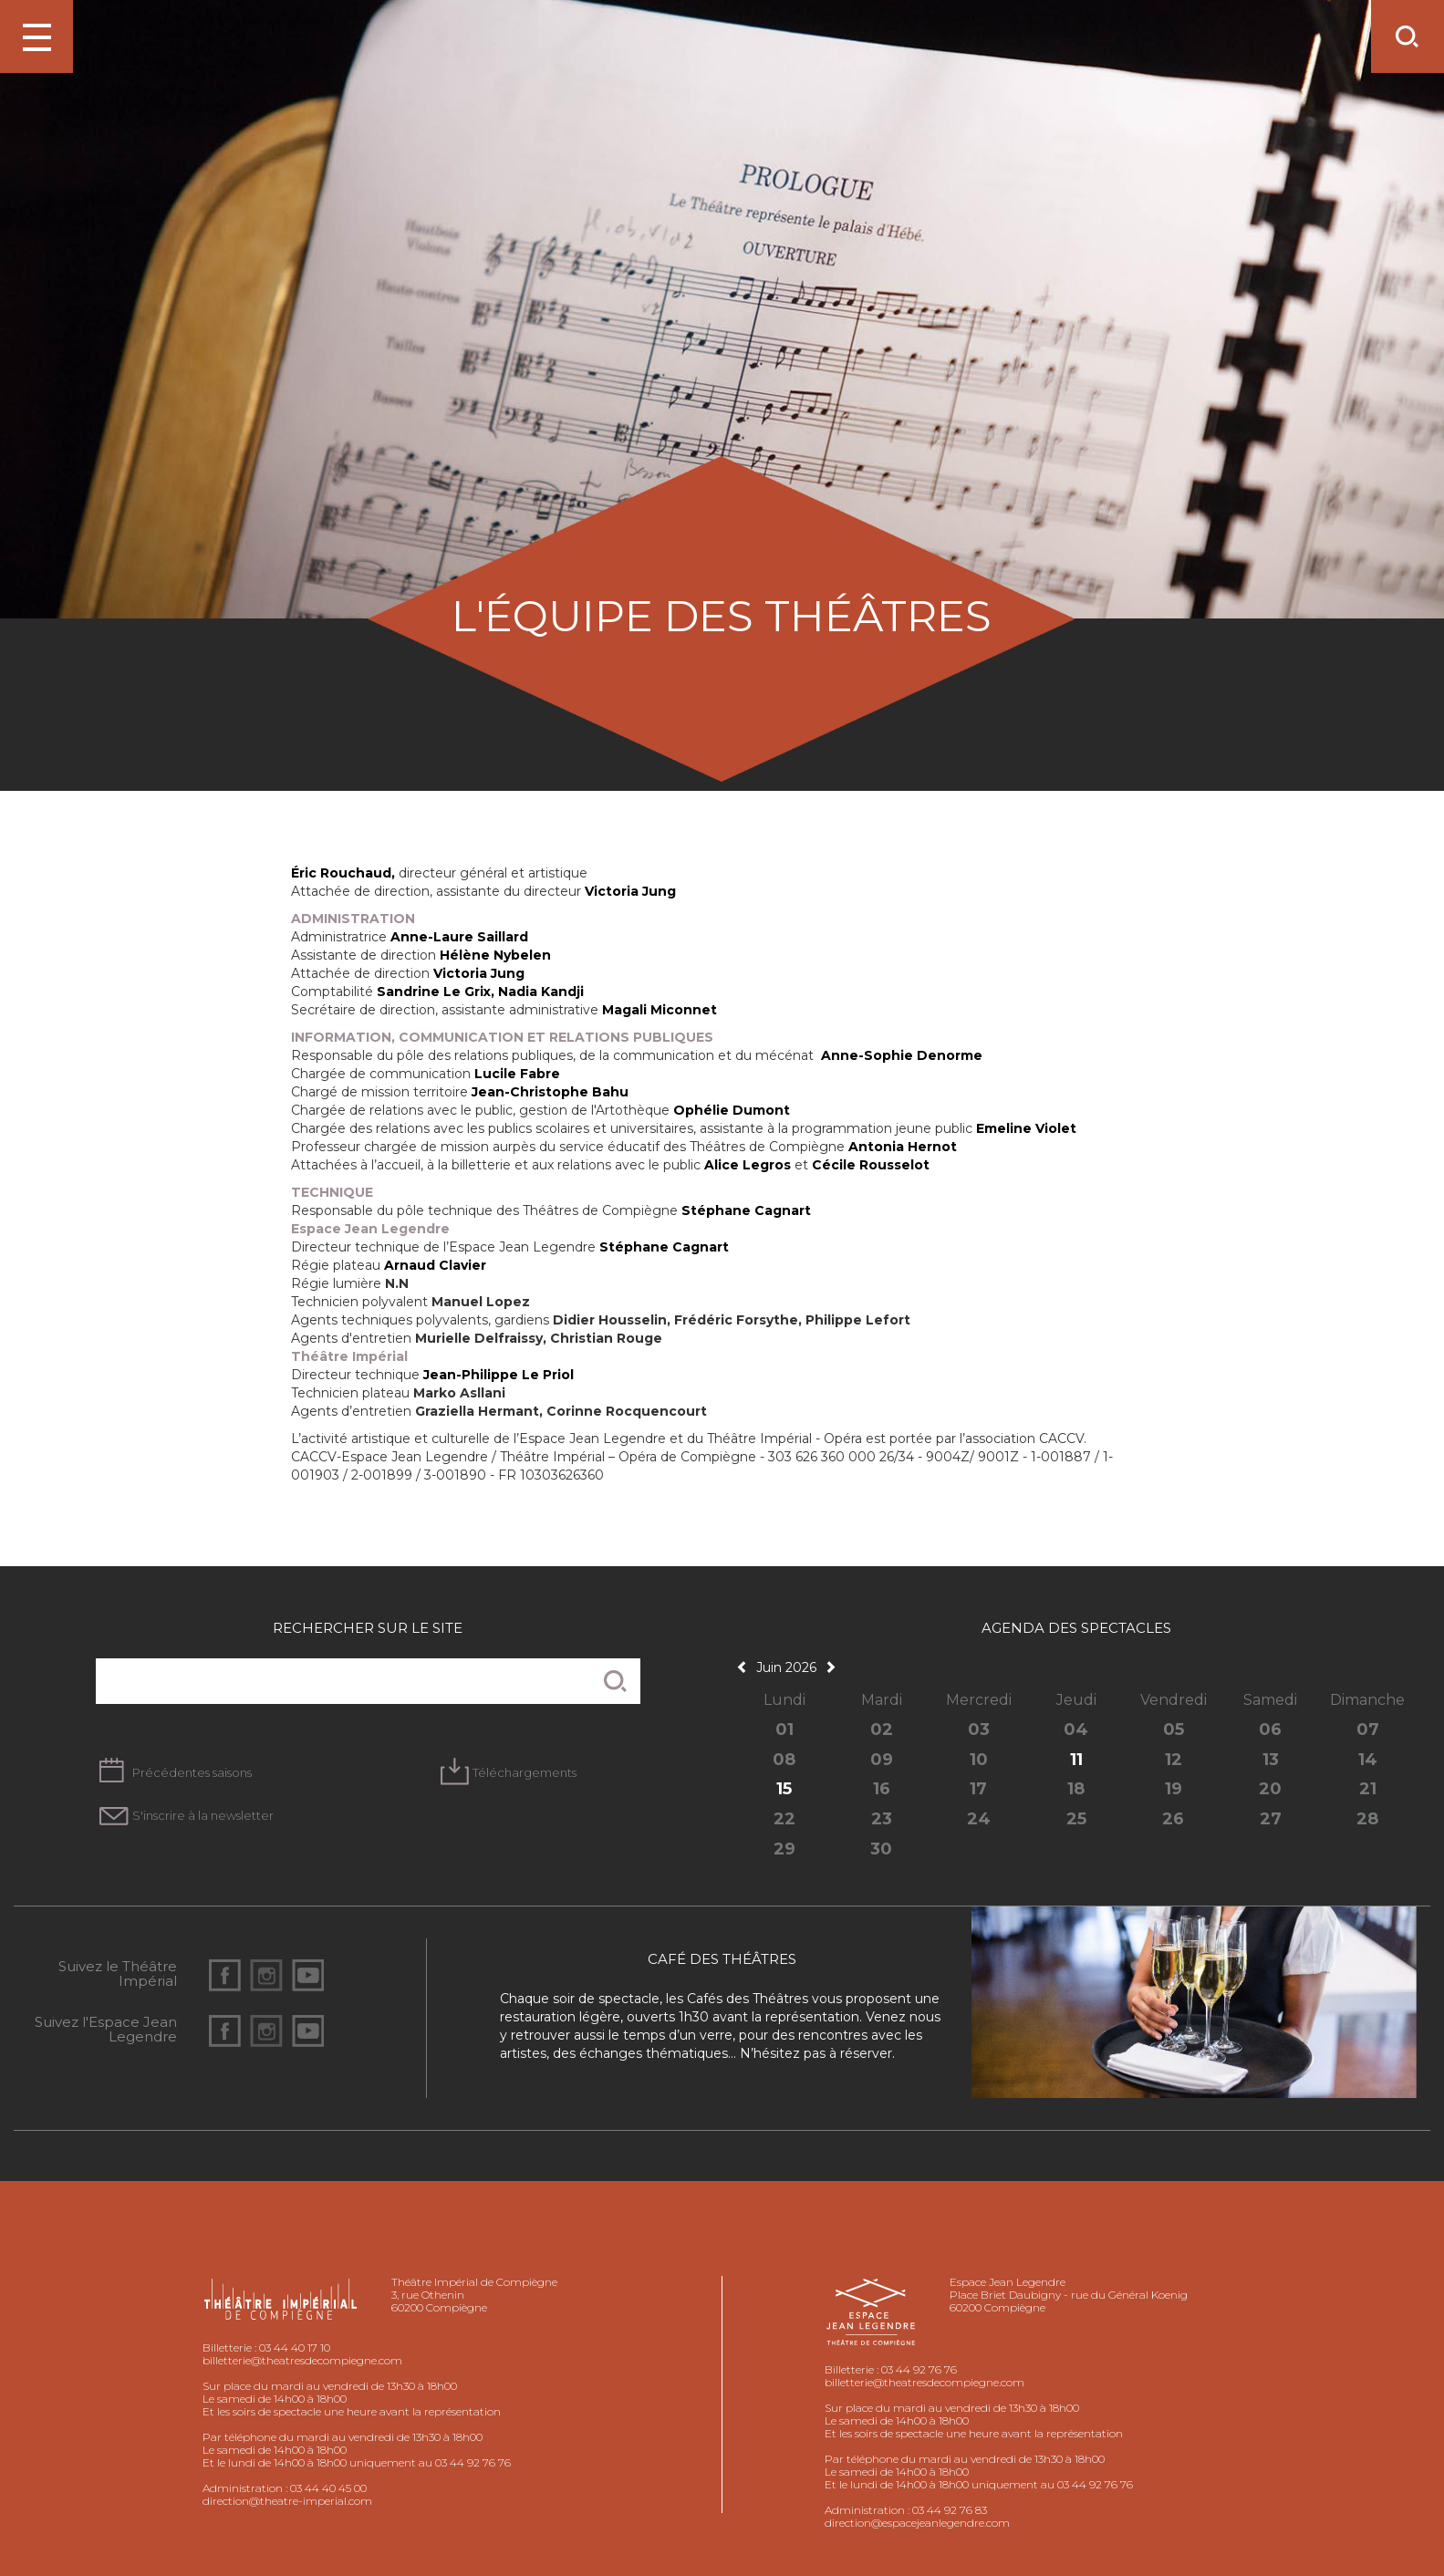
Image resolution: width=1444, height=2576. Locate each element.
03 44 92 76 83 (949, 2510)
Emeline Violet (1026, 1128)
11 (1076, 1760)
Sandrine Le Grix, (437, 991)
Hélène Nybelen (495, 955)
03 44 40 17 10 (294, 2347)
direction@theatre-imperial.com (287, 2501)
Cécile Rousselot (871, 1165)
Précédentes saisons (192, 1772)
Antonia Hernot (902, 1146)
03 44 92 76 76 (919, 2369)
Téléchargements (525, 1772)
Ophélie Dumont (731, 1110)
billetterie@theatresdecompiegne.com (302, 2360)
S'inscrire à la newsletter (203, 1815)
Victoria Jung (630, 891)
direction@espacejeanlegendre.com (917, 2522)
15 (784, 1789)
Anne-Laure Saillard (459, 937)
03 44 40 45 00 (328, 2488)
